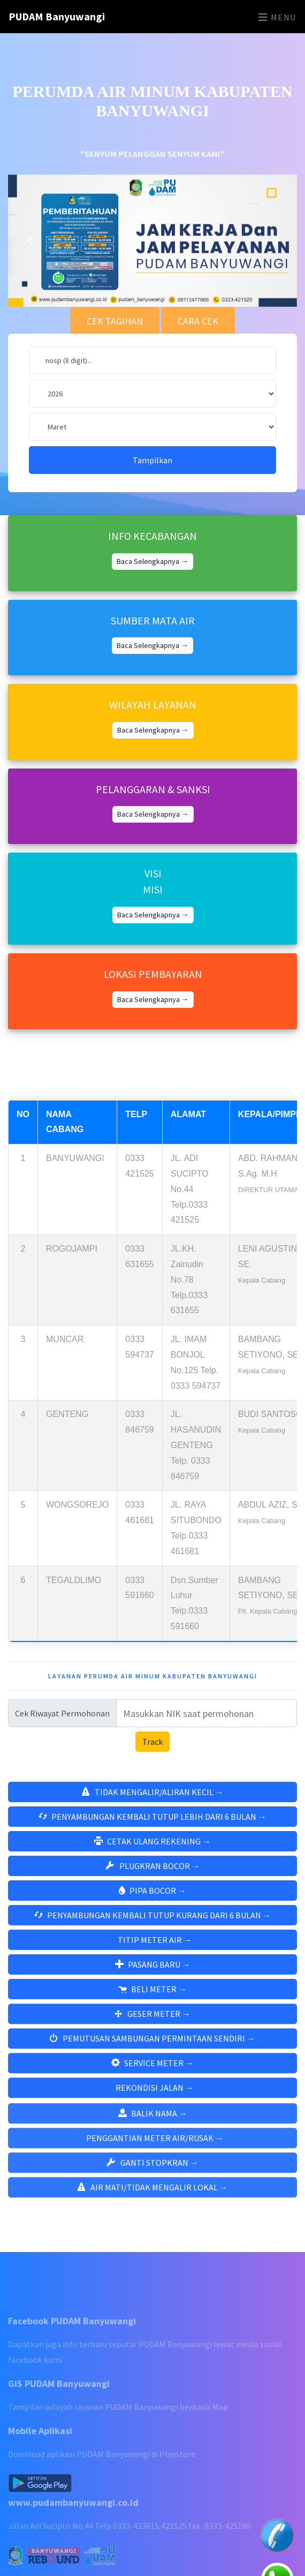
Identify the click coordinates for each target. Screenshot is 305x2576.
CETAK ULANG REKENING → (152, 1818)
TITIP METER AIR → (155, 1922)
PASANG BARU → (152, 1946)
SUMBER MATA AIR (153, 587)
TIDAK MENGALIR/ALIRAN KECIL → (153, 1769)
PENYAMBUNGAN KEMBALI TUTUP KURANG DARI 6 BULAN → (152, 1897)
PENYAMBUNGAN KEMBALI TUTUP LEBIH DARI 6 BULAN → (152, 1794)
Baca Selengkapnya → (152, 528)
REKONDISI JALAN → (155, 2072)
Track (152, 1719)
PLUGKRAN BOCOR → (152, 1843)
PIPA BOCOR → (152, 1868)
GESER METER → (152, 1998)
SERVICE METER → (152, 2048)
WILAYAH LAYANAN (152, 671)
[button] (29, 207)
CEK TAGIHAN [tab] (115, 288)
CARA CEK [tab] (198, 288)
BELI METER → (152, 1971)
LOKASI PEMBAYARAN (153, 940)
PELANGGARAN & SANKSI (153, 756)
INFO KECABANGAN (152, 502)
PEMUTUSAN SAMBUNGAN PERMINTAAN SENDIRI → (152, 2023)
